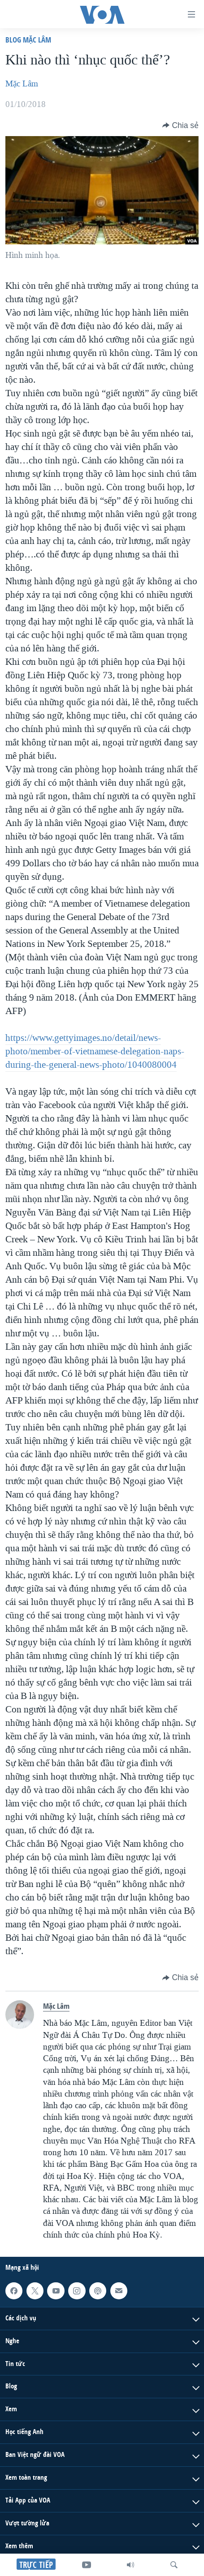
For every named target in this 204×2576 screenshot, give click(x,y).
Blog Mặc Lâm (28, 39)
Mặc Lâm (21, 83)
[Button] (180, 125)
